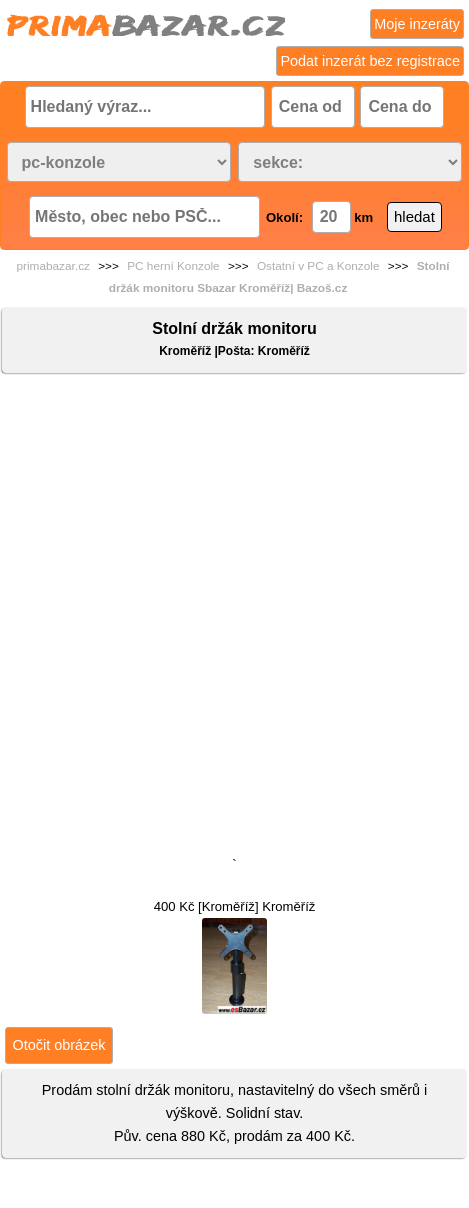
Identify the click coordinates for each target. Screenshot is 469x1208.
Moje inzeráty (417, 24)
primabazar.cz (53, 266)
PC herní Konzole (173, 266)
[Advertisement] (234, 619)
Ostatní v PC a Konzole (318, 266)
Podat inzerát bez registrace (370, 61)
